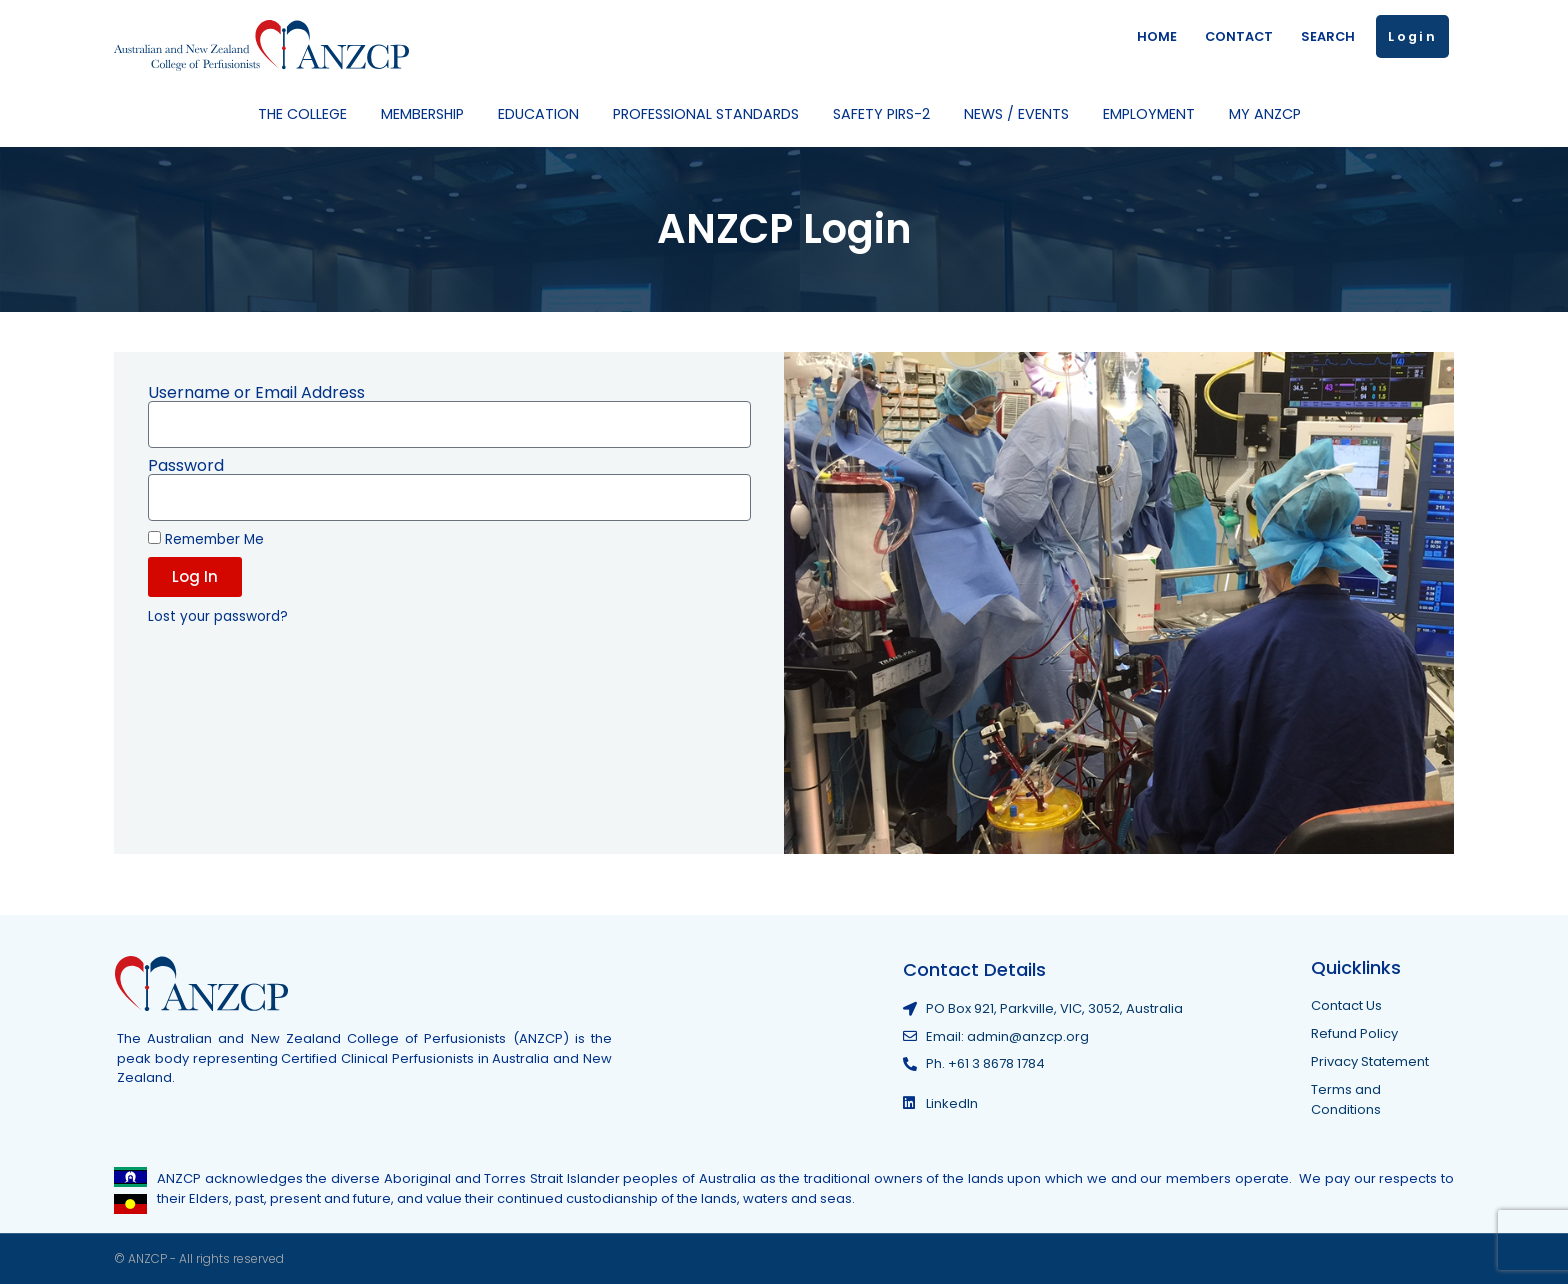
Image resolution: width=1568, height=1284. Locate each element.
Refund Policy (1354, 1033)
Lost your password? (218, 616)
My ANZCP (1270, 114)
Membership (427, 114)
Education (543, 114)
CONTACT (1239, 36)
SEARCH (1328, 36)
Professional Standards (711, 114)
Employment (1154, 114)
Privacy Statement (1370, 1061)
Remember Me (206, 539)
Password (186, 466)
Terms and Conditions (1346, 1099)
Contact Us (1346, 1005)
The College (307, 114)
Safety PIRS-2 (886, 114)
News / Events (1021, 114)
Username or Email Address (256, 393)
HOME (1157, 36)
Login (1412, 36)
